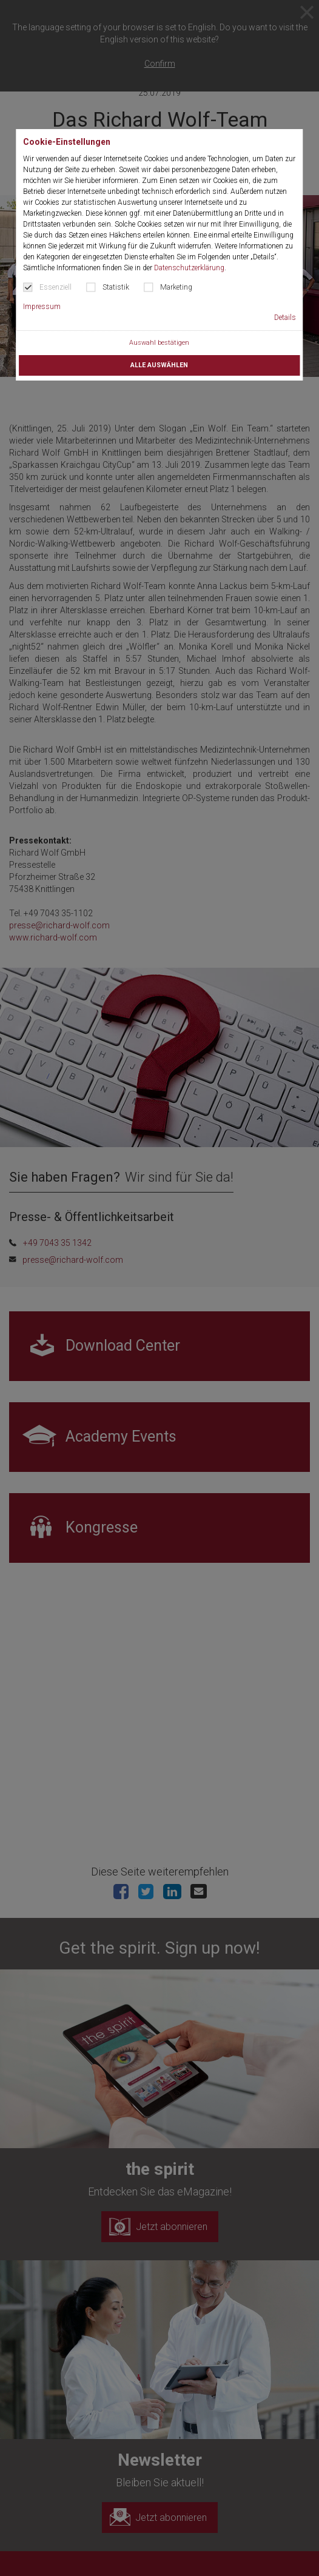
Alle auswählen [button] (159, 365)
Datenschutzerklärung (189, 268)
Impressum (42, 306)
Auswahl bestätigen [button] (159, 343)
